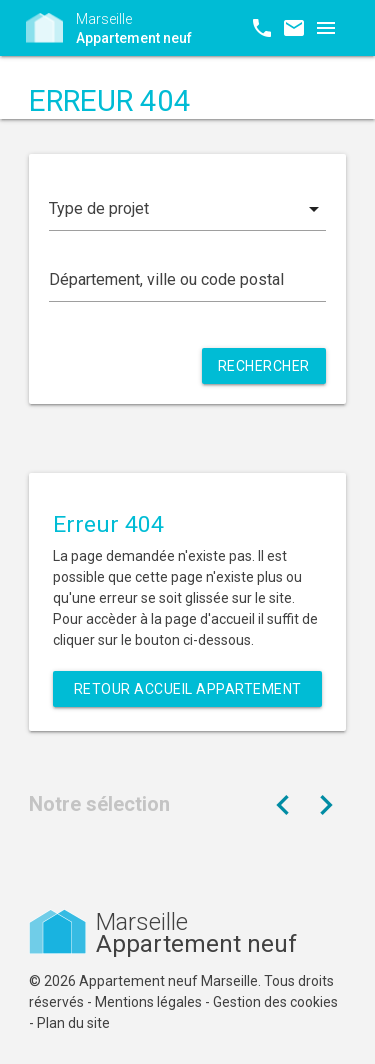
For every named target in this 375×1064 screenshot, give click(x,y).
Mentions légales (148, 1002)
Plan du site (73, 1023)
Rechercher (264, 366)
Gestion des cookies (275, 1002)
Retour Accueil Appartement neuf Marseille (188, 694)
